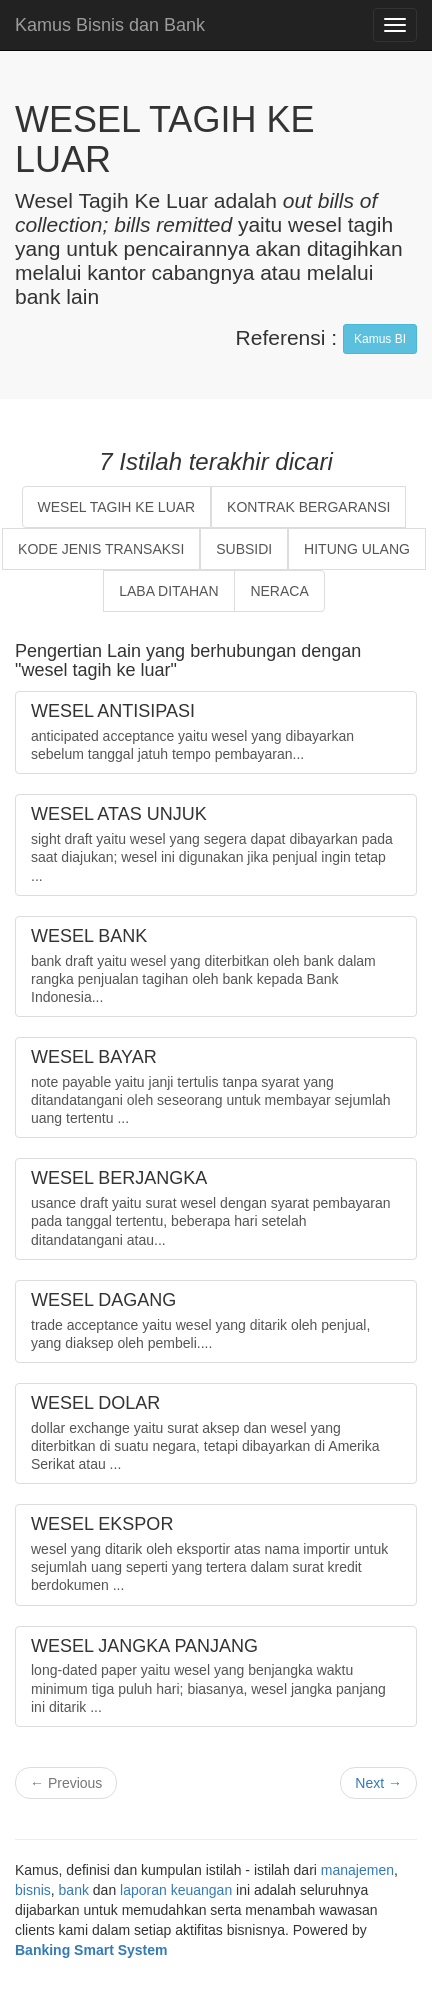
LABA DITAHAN (168, 591)
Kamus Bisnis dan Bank (110, 25)
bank (74, 1890)
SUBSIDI (244, 549)
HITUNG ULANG (357, 549)
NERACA (279, 591)
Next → (378, 1783)
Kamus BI (380, 339)
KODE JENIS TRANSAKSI (101, 549)
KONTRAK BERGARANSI (308, 507)
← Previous (66, 1783)
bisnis (33, 1890)
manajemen (357, 1870)
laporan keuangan (176, 1890)
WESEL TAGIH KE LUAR (117, 507)
